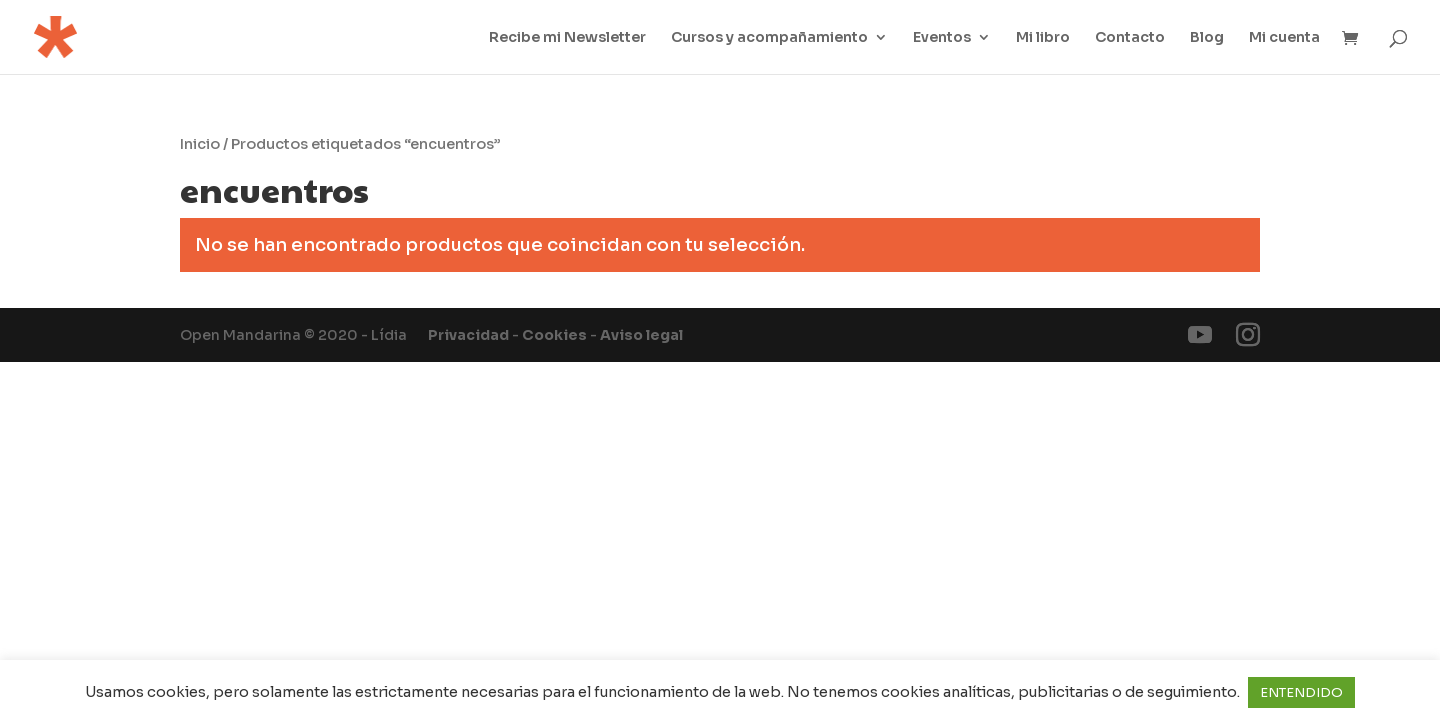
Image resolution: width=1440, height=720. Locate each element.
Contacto (1130, 38)
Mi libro (1043, 38)
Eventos (942, 38)
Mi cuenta (1284, 38)
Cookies (554, 335)
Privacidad (468, 335)
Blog (1207, 38)
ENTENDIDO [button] (1301, 692)
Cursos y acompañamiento (769, 38)
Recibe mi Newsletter (567, 38)
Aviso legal (641, 335)
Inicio (200, 144)
